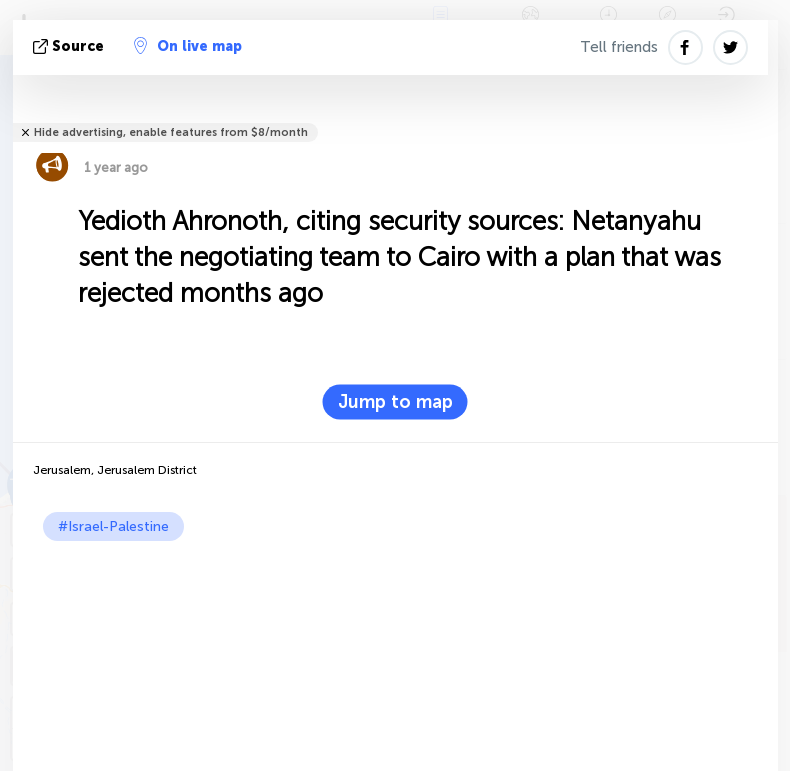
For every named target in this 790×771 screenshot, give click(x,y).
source (70, 46)
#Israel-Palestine (113, 526)
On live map (188, 46)
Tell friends (619, 47)
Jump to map (395, 402)
